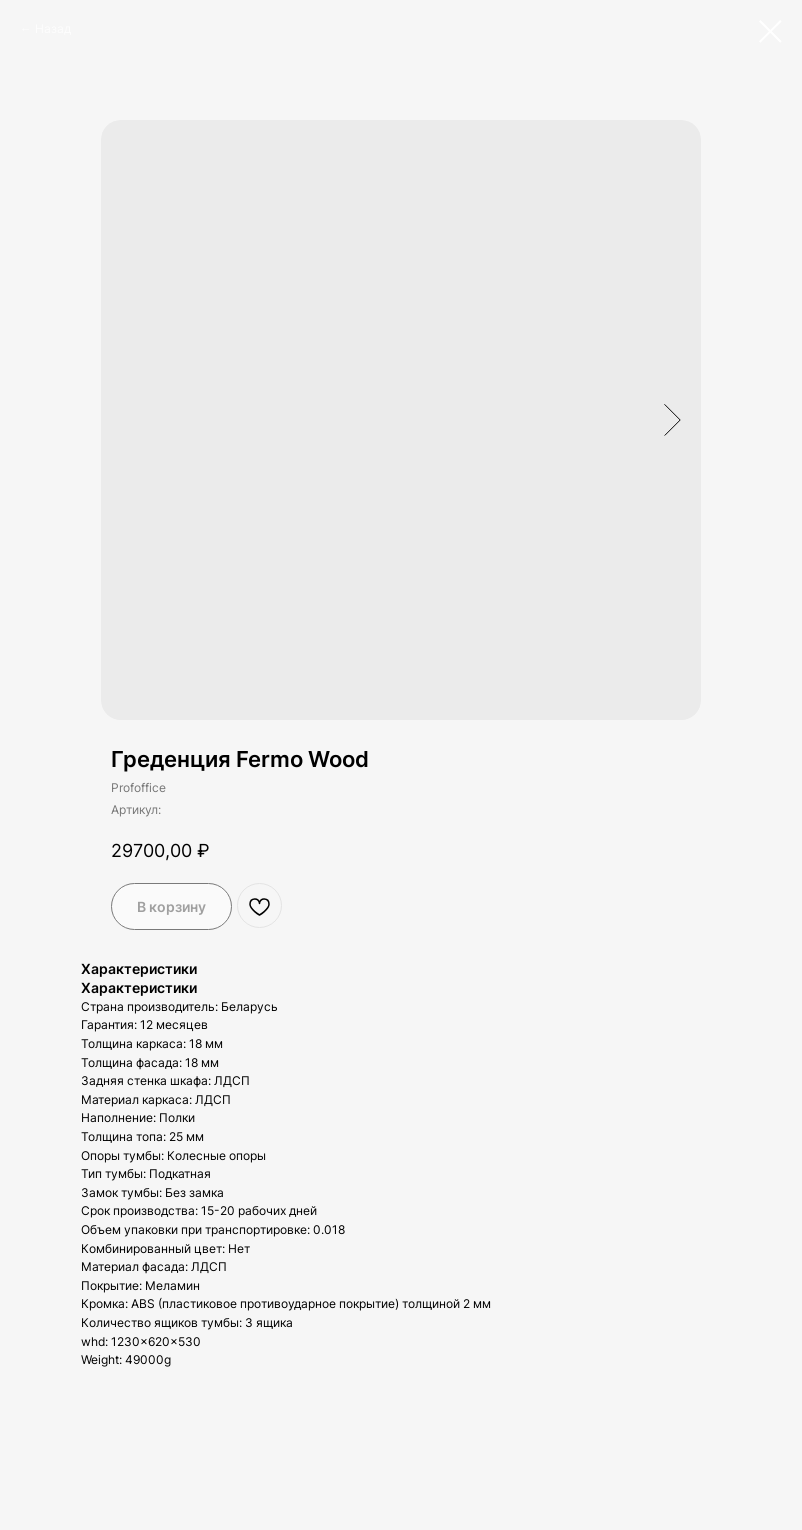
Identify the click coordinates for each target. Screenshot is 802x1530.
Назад (53, 28)
